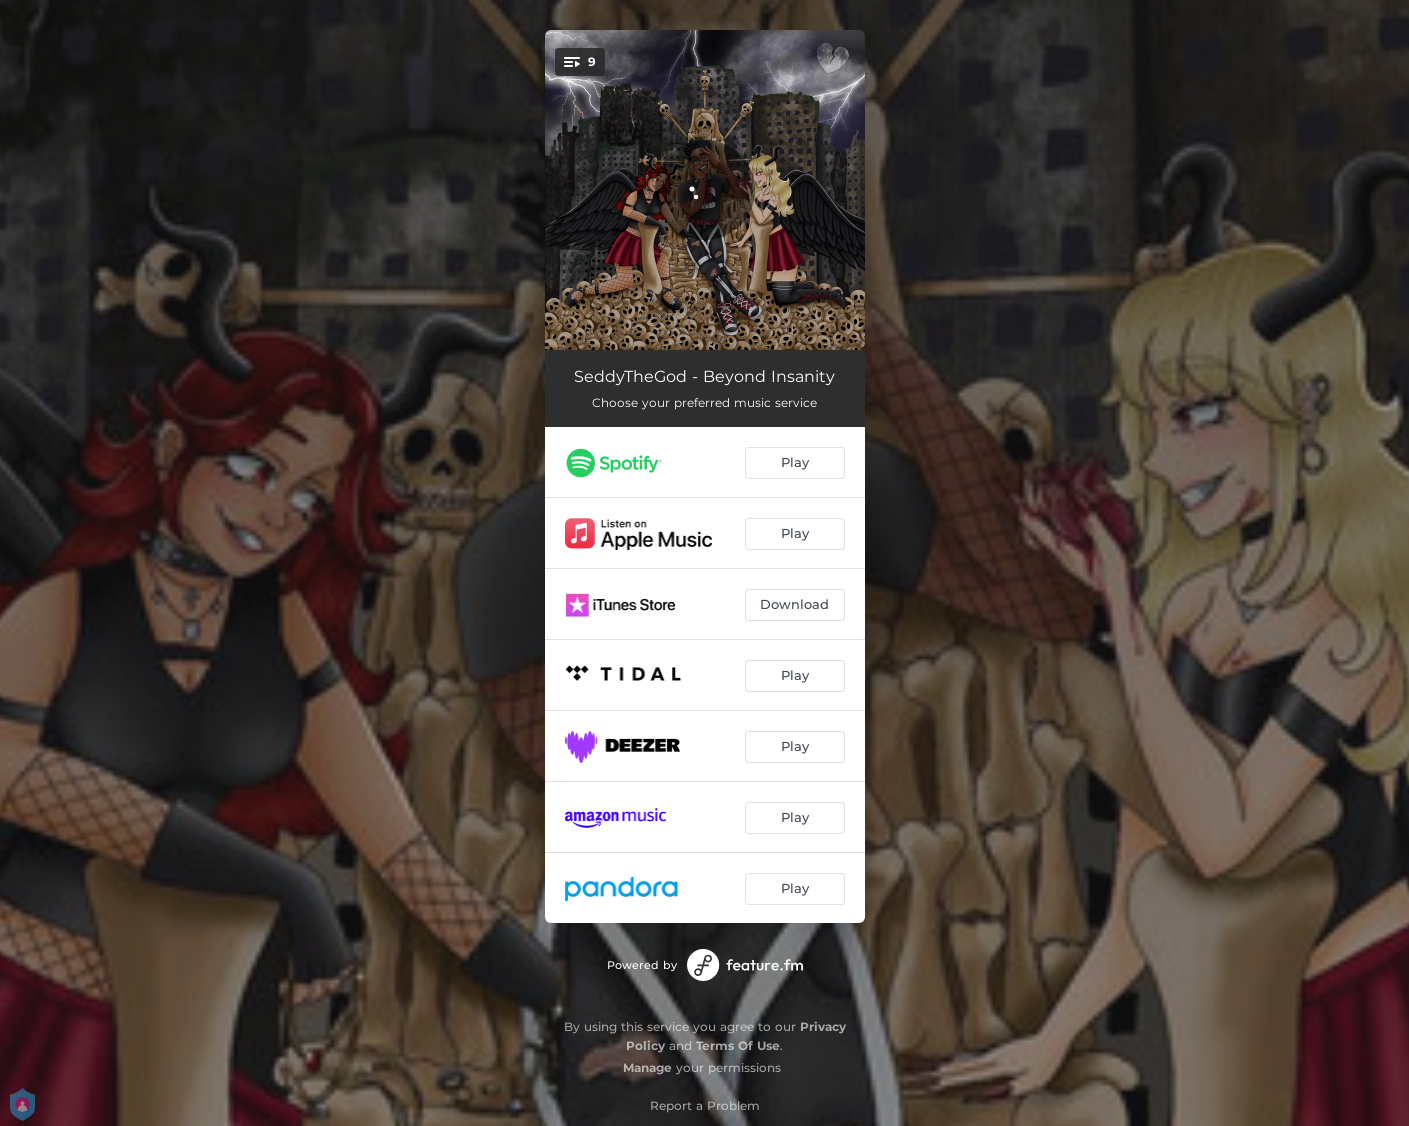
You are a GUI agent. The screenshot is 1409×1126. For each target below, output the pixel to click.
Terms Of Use (738, 1045)
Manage (647, 1067)
